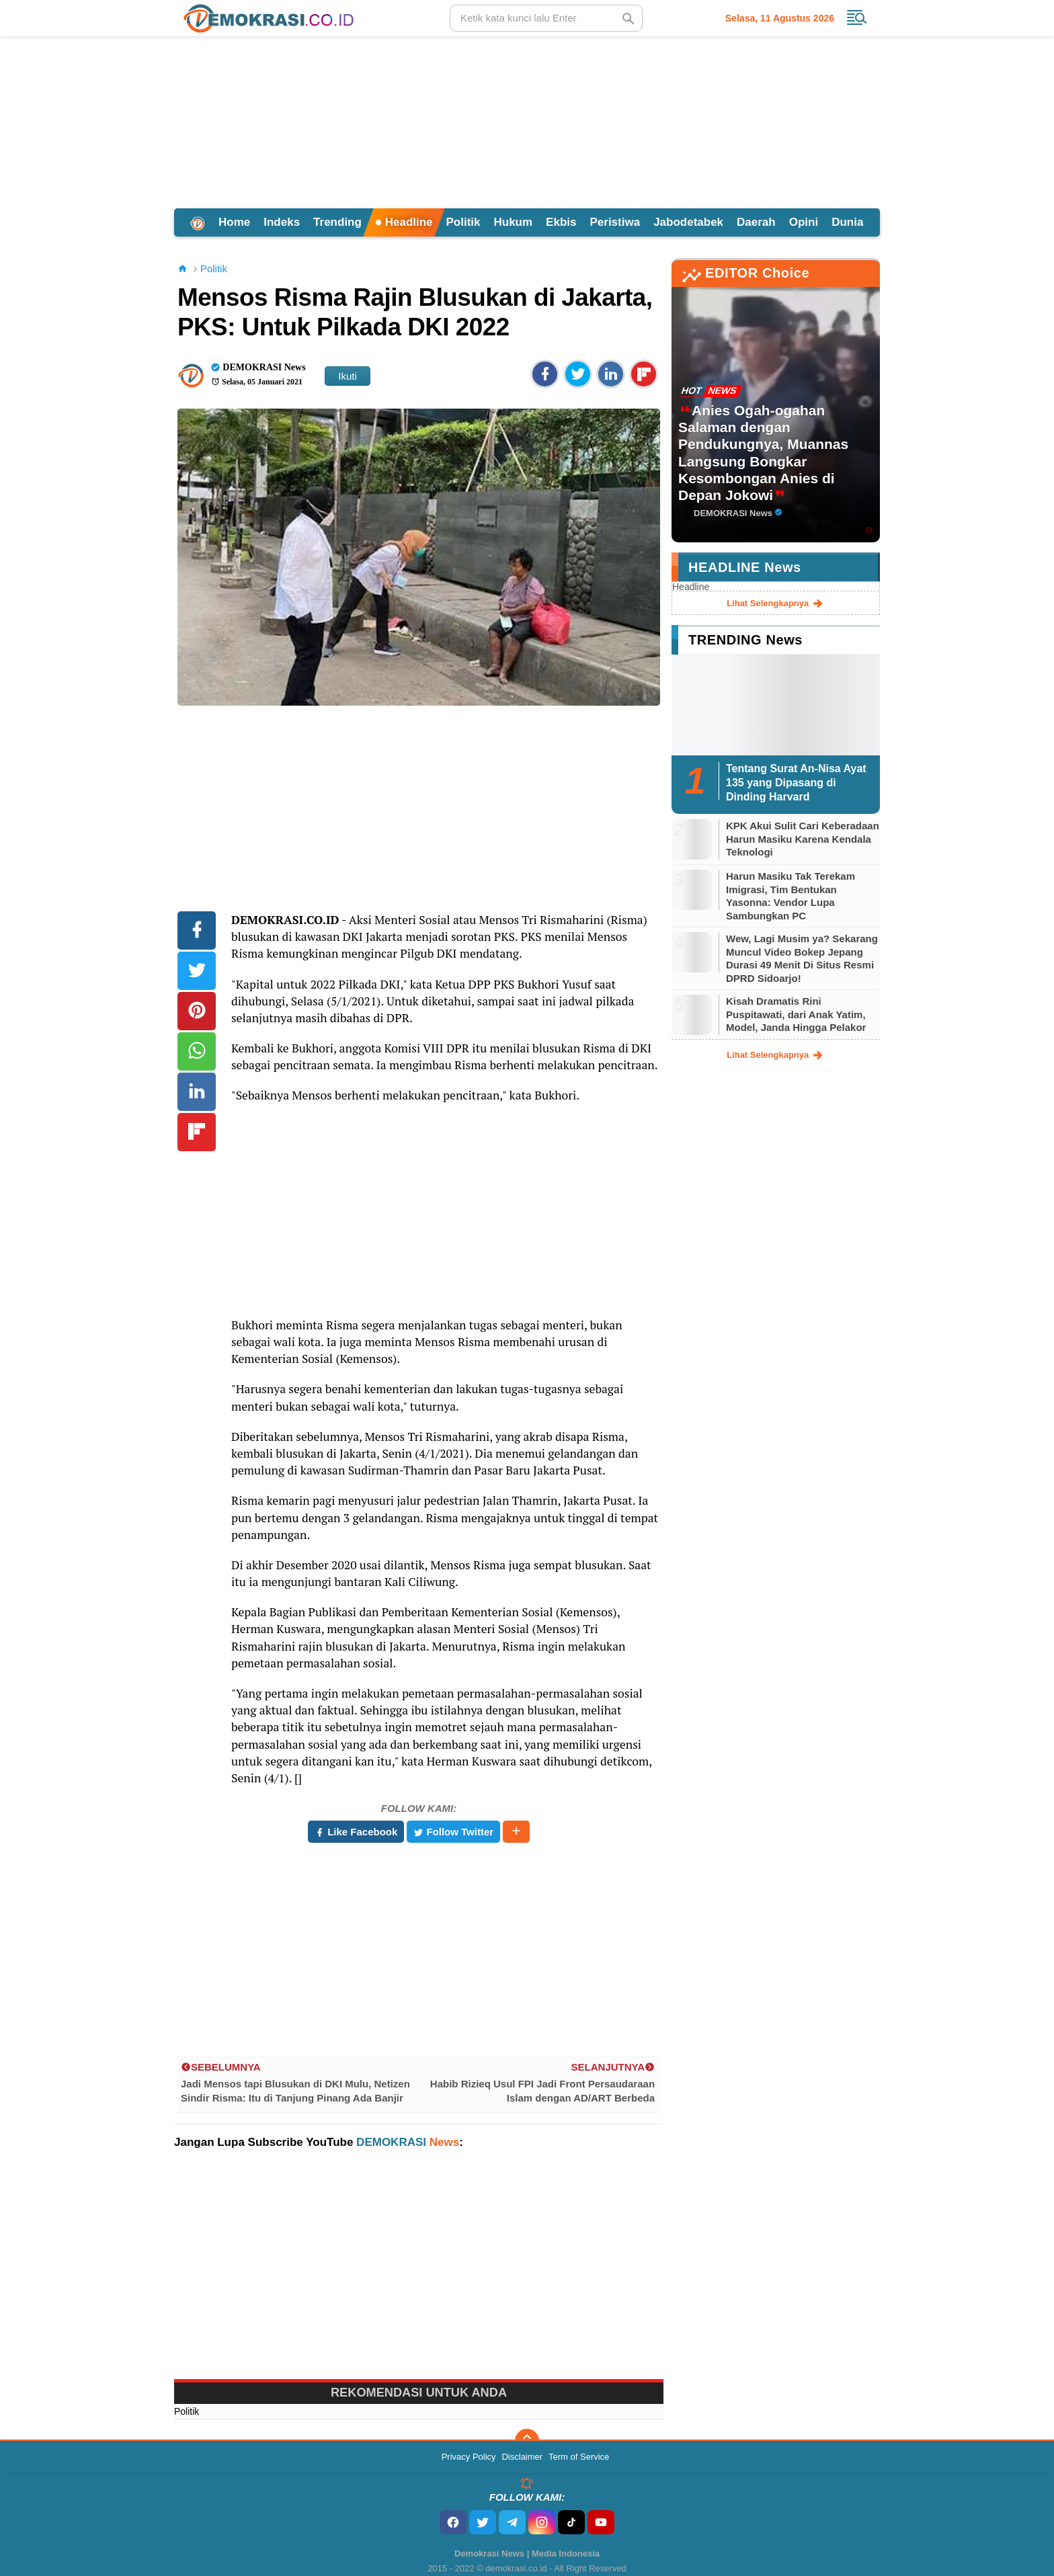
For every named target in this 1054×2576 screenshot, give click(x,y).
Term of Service (579, 2457)
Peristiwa (615, 222)
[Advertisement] (527, 120)
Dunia (847, 222)
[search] (546, 18)
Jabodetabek (688, 222)
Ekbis (561, 222)
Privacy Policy (469, 2457)
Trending (337, 222)
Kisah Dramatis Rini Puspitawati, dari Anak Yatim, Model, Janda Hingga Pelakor (796, 1014)
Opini (803, 222)
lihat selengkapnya (776, 603)
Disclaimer (521, 2457)
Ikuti (347, 376)
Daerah (756, 222)
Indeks (282, 222)
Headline (404, 222)
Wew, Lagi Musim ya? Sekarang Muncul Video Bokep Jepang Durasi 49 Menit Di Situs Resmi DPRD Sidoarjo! (802, 958)
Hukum (512, 222)
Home (234, 222)
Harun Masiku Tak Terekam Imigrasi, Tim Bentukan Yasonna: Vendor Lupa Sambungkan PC (790, 895)
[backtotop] (527, 2441)
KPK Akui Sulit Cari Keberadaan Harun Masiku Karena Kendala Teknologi (802, 839)
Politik (463, 222)
